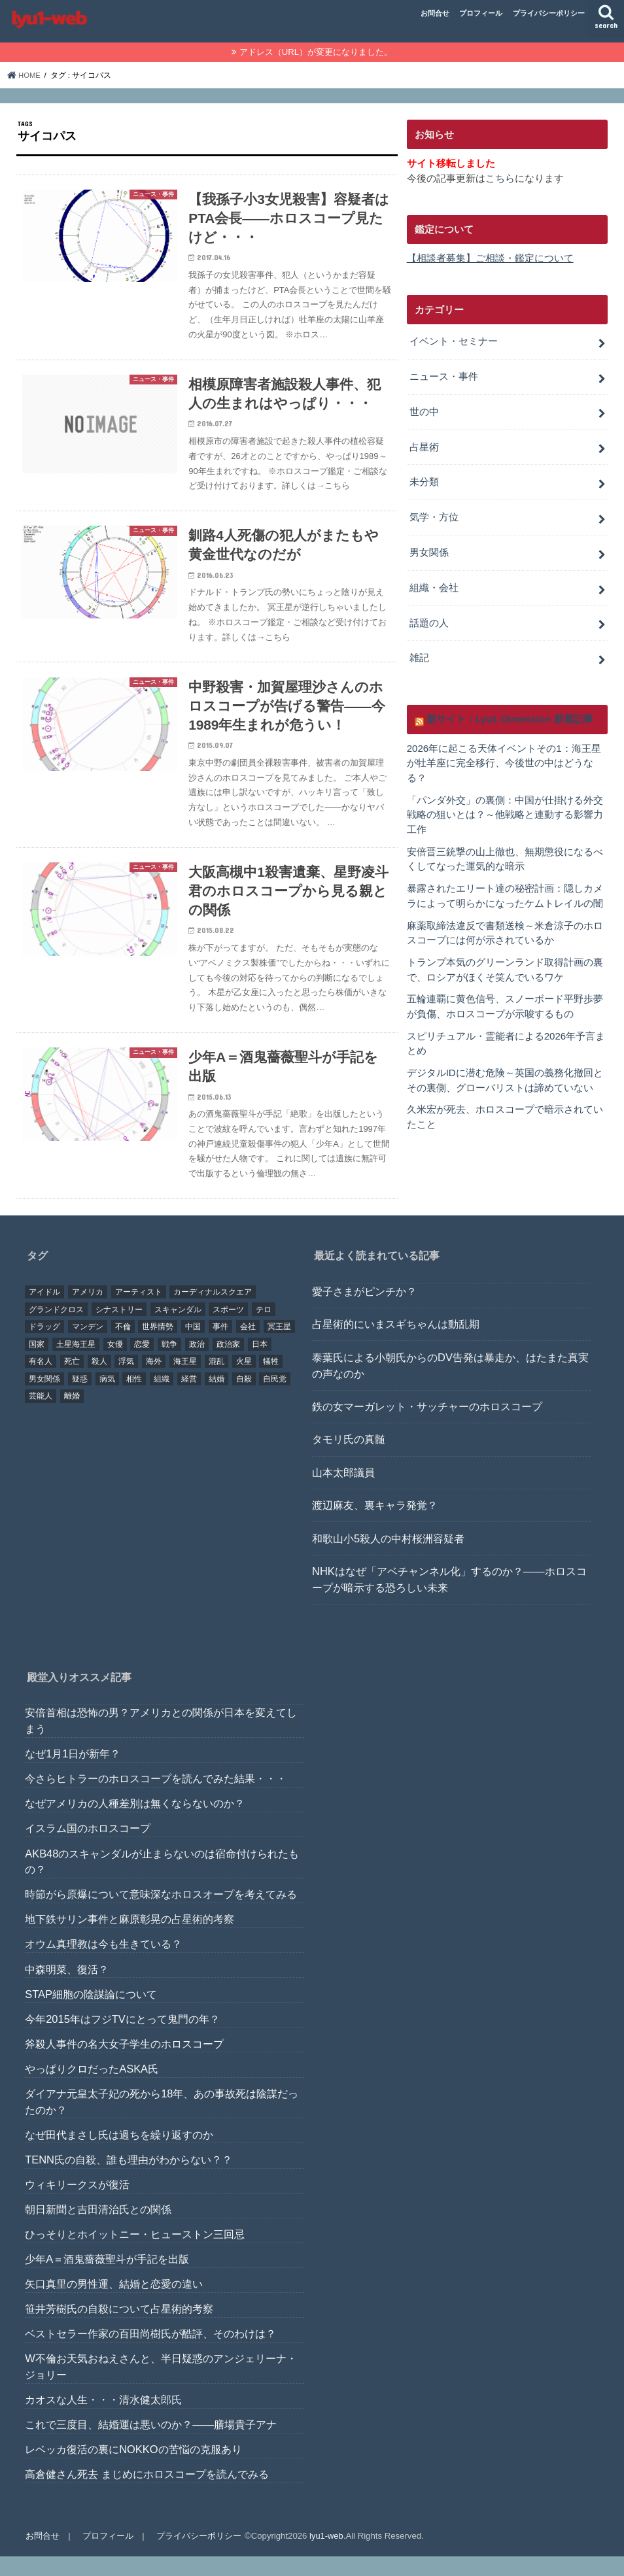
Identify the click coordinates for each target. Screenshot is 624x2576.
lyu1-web (324, 2555)
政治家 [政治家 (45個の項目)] (228, 1363)
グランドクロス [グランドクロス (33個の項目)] (56, 1329)
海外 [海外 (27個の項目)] (154, 1380)
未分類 (424, 478)
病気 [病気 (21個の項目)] (107, 1398)
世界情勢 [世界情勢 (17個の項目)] (157, 1346)
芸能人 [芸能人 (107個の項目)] (40, 1415)
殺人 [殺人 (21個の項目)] (99, 1380)
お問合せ (435, 13)
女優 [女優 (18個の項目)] (115, 1363)
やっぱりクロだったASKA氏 (91, 2088)
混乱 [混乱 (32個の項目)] (216, 1380)
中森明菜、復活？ (67, 1989)
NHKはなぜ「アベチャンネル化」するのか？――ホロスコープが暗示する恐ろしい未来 (449, 1599)
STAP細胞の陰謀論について (91, 2014)
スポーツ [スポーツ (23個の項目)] (228, 1329)
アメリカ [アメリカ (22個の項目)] (87, 1311)
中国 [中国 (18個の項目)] (193, 1346)
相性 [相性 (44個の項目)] (134, 1398)
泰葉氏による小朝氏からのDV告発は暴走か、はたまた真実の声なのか (450, 1385)
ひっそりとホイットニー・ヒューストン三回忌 (135, 2254)
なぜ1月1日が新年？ (72, 1773)
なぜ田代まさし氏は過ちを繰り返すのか (119, 2154)
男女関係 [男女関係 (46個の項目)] (44, 1398)
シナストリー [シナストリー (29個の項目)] (119, 1329)
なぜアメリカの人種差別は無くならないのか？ (135, 1823)
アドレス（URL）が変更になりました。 (315, 52)
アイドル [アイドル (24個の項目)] (44, 1311)
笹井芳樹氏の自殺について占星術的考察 (119, 2328)
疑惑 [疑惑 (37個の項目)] (80, 1398)
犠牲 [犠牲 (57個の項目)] (271, 1380)
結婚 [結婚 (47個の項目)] (216, 1398)
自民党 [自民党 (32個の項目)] (274, 1398)
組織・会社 (434, 582)
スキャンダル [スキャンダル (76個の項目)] (177, 1329)
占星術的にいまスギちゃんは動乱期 (395, 1343)
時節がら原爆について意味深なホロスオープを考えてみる (161, 1914)
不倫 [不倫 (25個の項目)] (123, 1346)
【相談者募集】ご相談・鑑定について (490, 258)
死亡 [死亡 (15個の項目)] (72, 1380)
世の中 (424, 409)
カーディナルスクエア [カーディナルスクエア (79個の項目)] (212, 1311)
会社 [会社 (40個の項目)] (248, 1346)
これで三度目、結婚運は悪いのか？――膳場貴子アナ (151, 2444)
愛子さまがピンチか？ (364, 1311)
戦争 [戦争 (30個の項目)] (169, 1363)
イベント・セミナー (453, 340)
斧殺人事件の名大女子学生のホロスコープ (124, 2063)
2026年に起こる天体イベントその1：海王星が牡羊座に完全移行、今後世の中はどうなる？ (503, 755)
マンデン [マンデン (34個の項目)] (87, 1346)
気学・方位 (434, 513)
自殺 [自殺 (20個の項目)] (244, 1398)
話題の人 (429, 617)
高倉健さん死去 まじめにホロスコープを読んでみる (147, 2494)
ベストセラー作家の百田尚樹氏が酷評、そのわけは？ (150, 2353)
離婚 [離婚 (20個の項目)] (72, 1415)
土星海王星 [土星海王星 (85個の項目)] (75, 1363)
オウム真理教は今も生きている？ (103, 1963)
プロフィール (480, 13)
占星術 (424, 444)
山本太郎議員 (343, 1492)
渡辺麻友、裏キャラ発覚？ (375, 1525)
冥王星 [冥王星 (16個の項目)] (279, 1346)
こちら (500, 178)
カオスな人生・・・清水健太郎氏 (103, 2419)
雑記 (419, 652)
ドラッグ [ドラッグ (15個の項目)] (44, 1346)
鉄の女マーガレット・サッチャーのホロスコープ (427, 1426)
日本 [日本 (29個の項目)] (260, 1363)
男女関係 (429, 548)
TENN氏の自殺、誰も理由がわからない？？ (128, 2179)
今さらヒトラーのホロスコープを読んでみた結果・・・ (155, 1798)
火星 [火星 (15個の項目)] (244, 1380)
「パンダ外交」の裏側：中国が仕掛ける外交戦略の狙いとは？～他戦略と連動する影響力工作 (505, 806)
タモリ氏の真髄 (348, 1459)
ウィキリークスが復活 (77, 2204)
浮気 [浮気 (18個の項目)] (126, 1380)
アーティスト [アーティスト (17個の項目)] (138, 1311)
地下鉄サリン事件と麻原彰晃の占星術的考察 (129, 1938)
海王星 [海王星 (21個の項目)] (185, 1380)
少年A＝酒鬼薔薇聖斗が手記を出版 (107, 2278)
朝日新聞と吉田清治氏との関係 (98, 2229)
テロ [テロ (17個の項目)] (263, 1329)
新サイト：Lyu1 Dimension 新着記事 (509, 712)
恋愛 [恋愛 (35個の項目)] (142, 1363)
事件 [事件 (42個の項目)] (220, 1346)
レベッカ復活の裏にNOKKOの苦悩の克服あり (133, 2469)
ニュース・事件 (443, 374)
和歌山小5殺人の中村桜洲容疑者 (388, 1558)
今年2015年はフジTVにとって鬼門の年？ (122, 2038)
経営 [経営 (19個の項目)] (189, 1398)
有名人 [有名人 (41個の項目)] (40, 1380)
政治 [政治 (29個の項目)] (197, 1363)
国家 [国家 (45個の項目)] (36, 1363)
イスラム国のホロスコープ (87, 1848)
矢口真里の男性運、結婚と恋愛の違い (114, 2303)
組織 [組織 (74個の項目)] (161, 1398)
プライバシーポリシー (549, 13)
